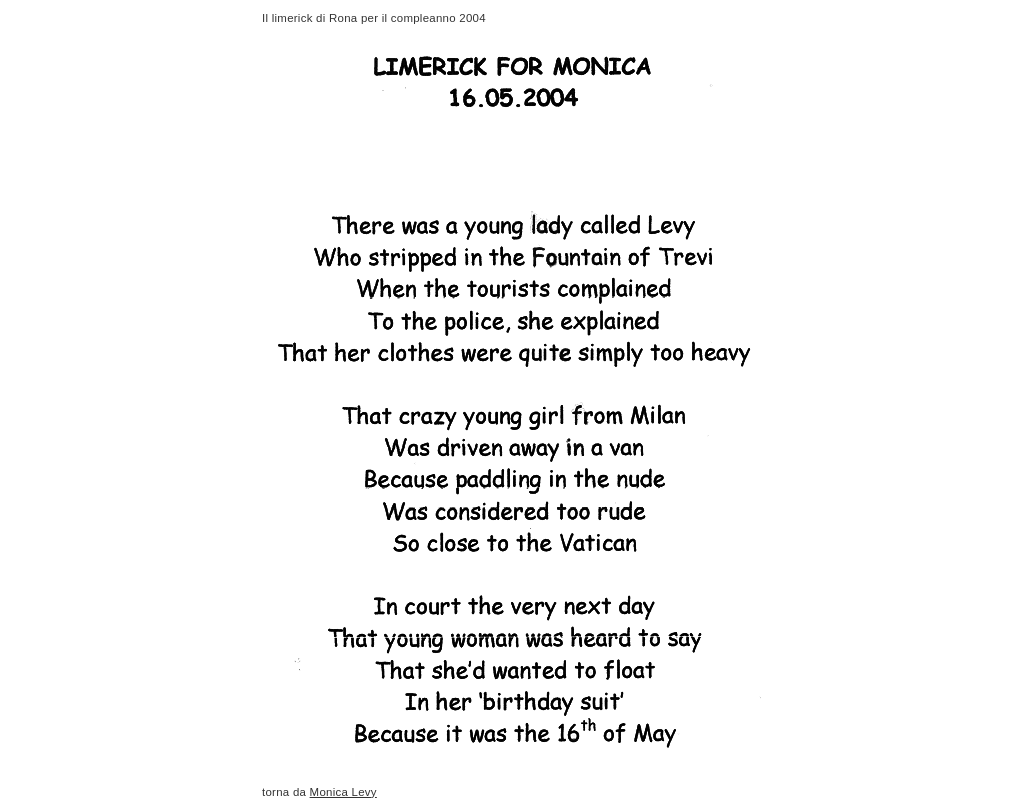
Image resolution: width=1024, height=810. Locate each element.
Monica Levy (343, 792)
